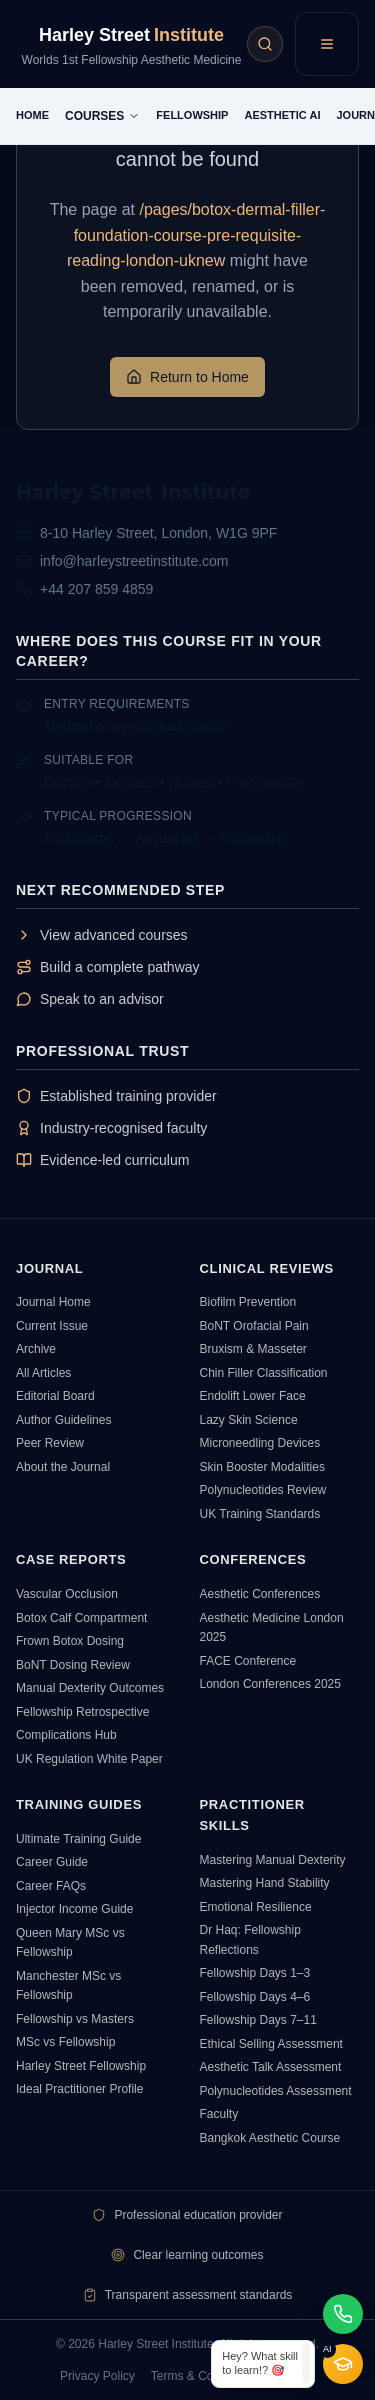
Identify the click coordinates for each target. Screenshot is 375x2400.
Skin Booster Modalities (262, 1467)
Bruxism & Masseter (253, 1349)
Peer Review (50, 1443)
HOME (32, 115)
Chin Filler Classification (264, 1373)
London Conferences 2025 (270, 1684)
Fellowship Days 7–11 (258, 2020)
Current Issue (52, 1326)
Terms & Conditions (203, 2376)
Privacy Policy (97, 2376)
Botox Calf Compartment (81, 1618)
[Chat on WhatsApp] (343, 2314)
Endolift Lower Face (253, 1396)
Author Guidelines (63, 1420)
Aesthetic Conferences (260, 1594)
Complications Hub (66, 1735)
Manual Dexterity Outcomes (90, 1688)
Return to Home (187, 377)
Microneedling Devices (260, 1443)
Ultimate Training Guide (78, 1839)
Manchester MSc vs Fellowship (68, 1986)
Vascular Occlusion (67, 1594)
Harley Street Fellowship (81, 2066)
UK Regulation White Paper (89, 1759)
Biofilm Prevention (248, 1302)
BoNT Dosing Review (73, 1665)
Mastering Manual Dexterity (273, 1860)
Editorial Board (55, 1396)
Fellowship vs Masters (75, 2019)
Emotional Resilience (256, 1907)
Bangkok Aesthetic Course (270, 2138)
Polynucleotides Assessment (276, 2091)
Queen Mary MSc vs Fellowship (70, 1943)
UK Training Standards (260, 1514)
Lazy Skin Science (249, 1420)
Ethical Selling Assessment (271, 2044)
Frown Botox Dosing (70, 1641)
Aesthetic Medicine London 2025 (272, 1628)
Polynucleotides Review (263, 1490)
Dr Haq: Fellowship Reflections (250, 1940)
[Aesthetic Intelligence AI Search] (265, 44)
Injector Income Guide (74, 1909)
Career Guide (52, 1862)
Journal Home (53, 1302)
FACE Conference (248, 1661)
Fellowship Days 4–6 (255, 1997)
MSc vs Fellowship (65, 2042)
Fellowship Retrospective (82, 1712)
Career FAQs (51, 1886)
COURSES (102, 116)
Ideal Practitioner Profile (79, 2089)
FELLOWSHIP (192, 115)
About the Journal (63, 1467)
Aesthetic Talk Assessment (271, 2067)
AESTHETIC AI (282, 115)
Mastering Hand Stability (265, 1883)
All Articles (43, 1373)
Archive (36, 1349)
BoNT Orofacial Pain (254, 1326)
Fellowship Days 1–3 (255, 1973)
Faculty (219, 2114)
